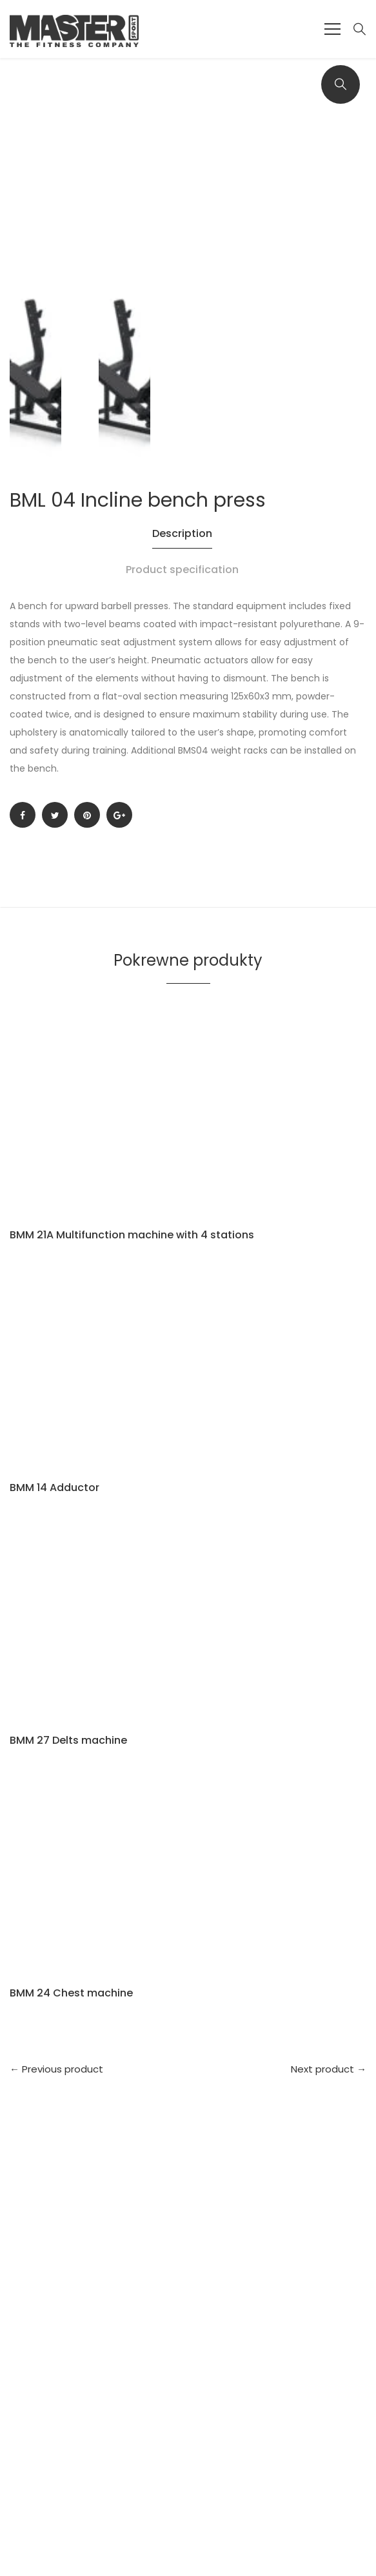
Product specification (182, 569)
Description (182, 533)
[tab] (188, 543)
